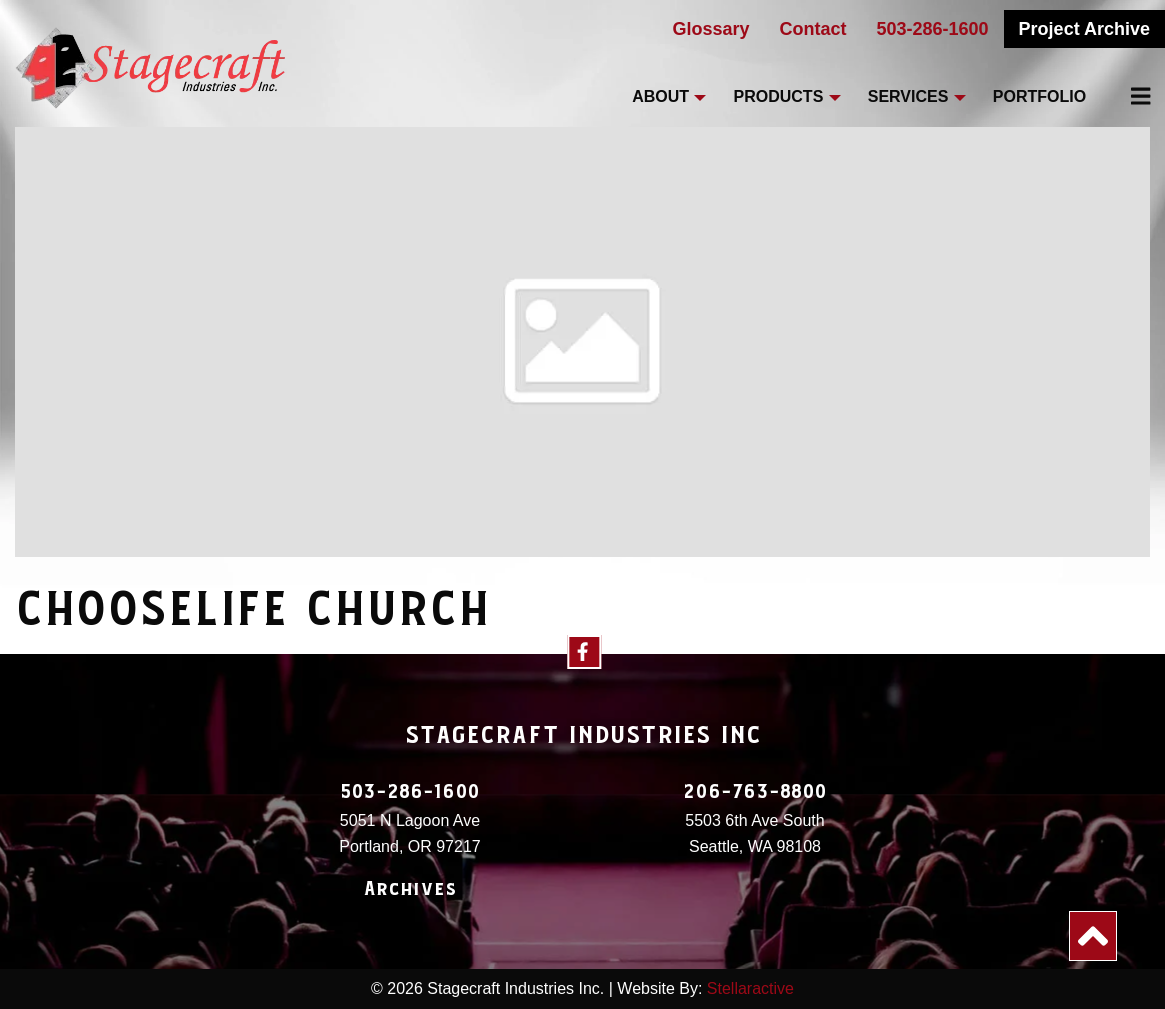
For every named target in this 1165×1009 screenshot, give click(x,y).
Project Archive (1084, 29)
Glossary (710, 29)
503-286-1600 (933, 29)
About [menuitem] (660, 96)
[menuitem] (1129, 96)
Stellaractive (750, 988)
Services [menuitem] (908, 96)
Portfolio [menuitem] (1039, 96)
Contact (813, 29)
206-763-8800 (755, 792)
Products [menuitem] (779, 96)
